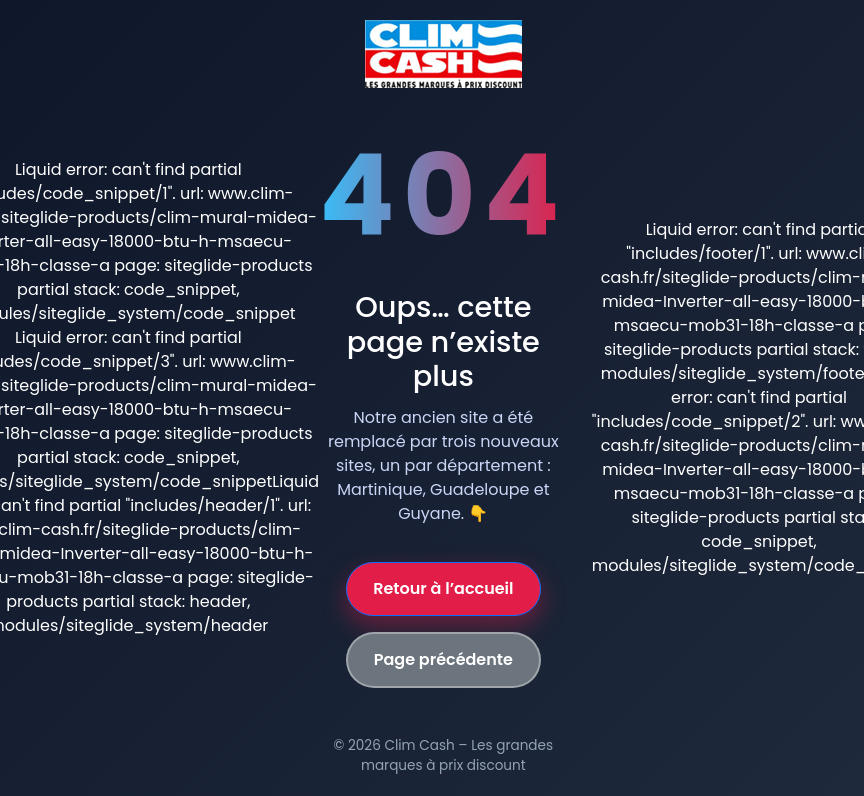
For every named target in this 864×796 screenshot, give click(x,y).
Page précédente (443, 659)
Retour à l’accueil (443, 588)
